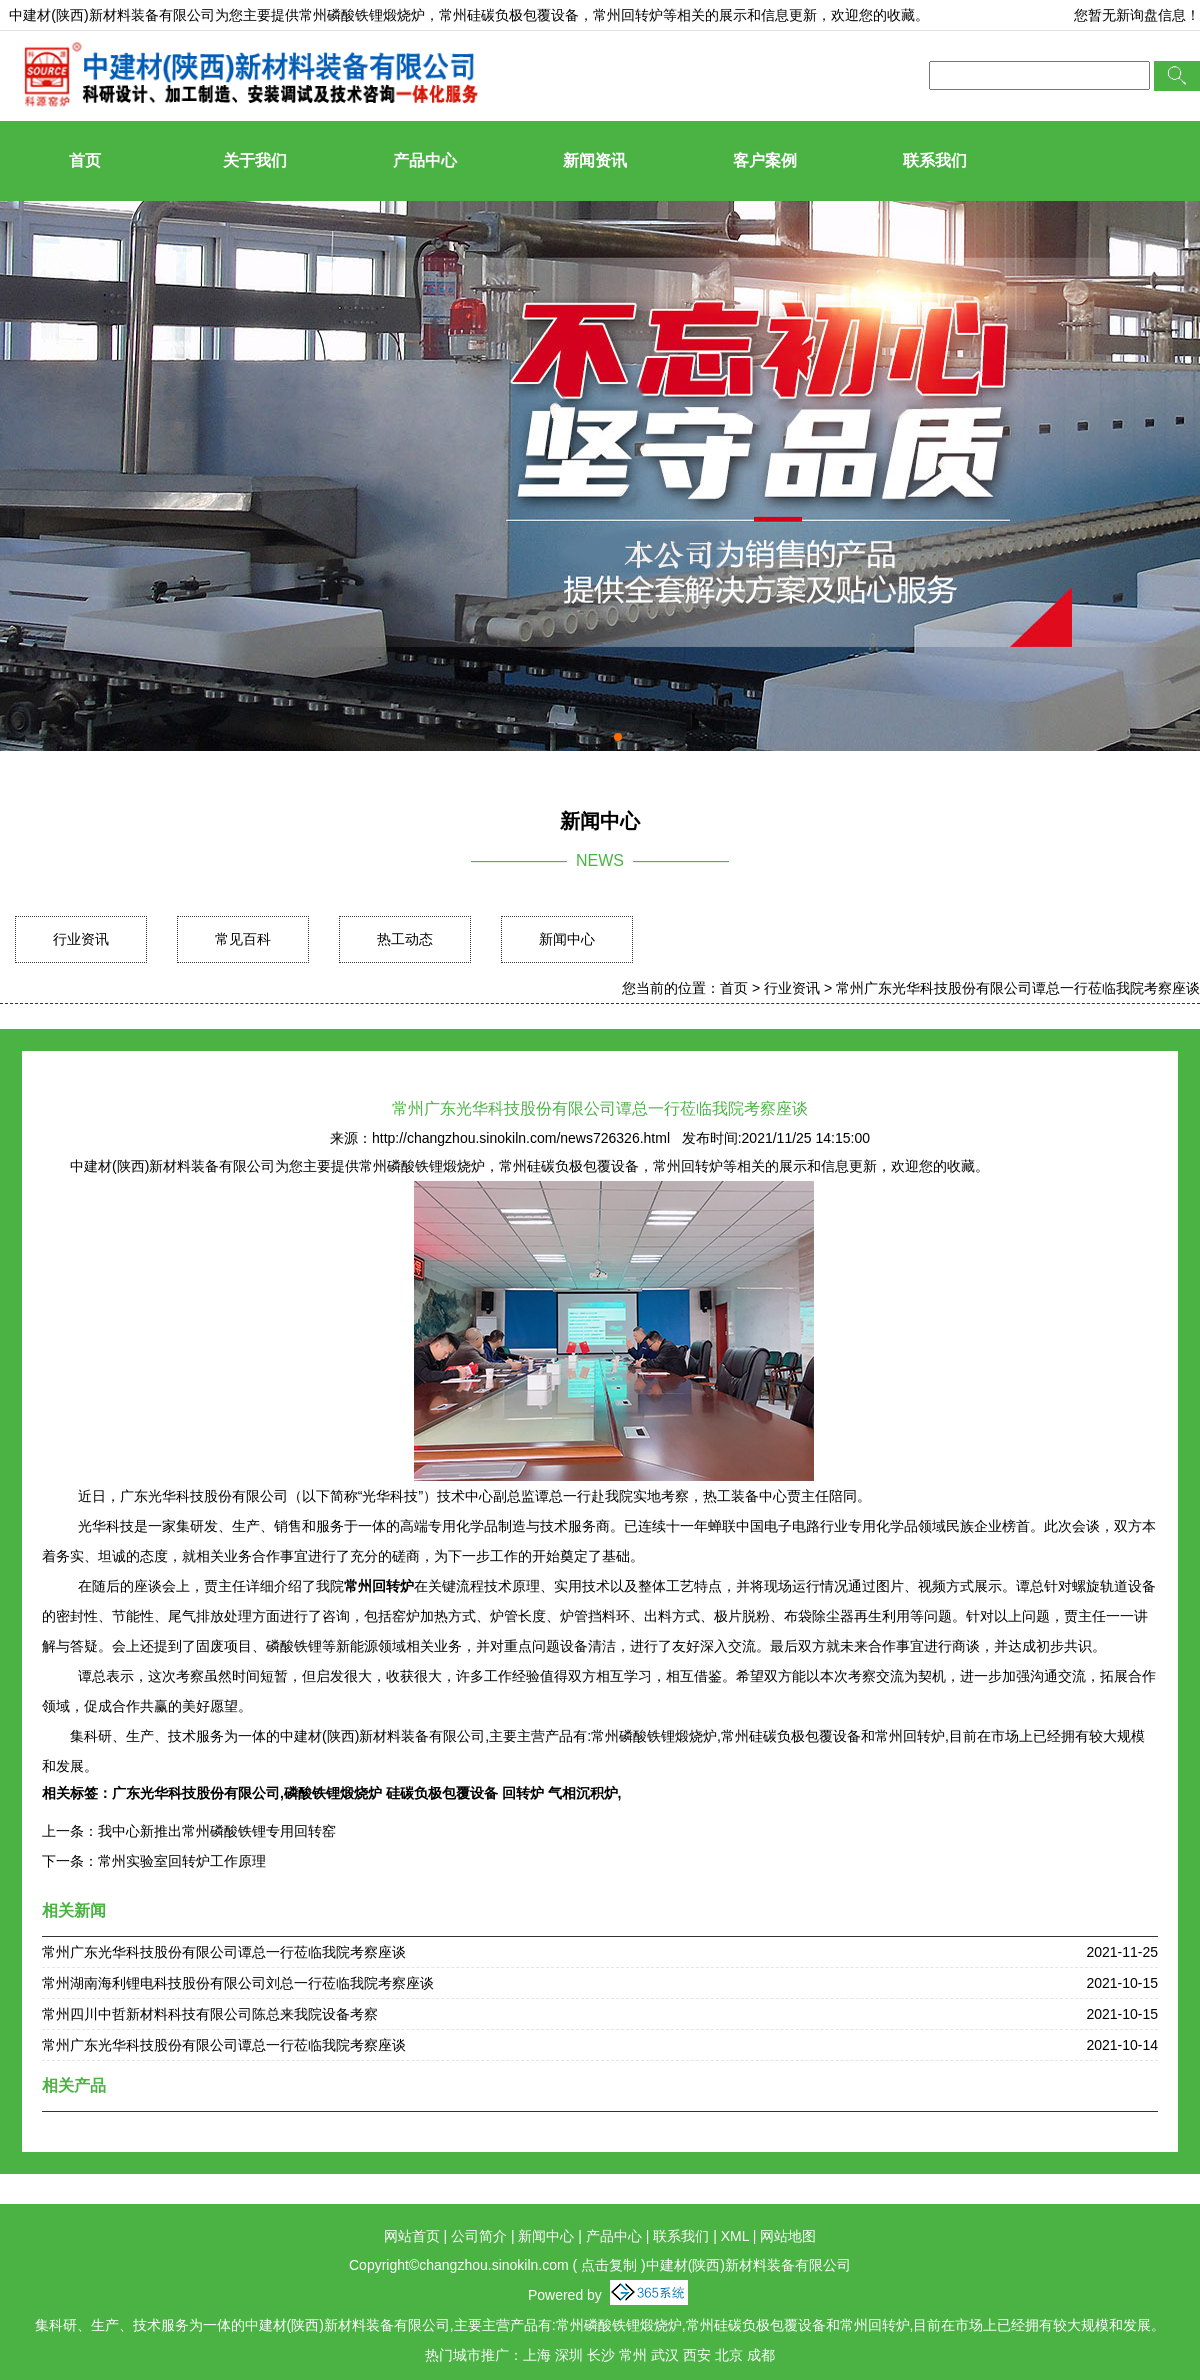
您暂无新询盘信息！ (1137, 15)
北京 (729, 2355)
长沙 (601, 2355)
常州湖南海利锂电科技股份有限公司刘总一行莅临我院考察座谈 (238, 1983)
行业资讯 (81, 939)
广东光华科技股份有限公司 (196, 1793)
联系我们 (935, 160)
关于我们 (255, 160)
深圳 (569, 2355)
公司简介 (479, 2236)
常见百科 (243, 939)
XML (735, 2236)
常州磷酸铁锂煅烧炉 (362, 15)
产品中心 (425, 160)
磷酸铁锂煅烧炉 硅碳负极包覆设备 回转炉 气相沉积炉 (451, 1793)
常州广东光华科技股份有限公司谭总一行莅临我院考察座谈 (1018, 988)
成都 (761, 2355)
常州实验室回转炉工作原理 (182, 1861)
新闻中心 (567, 939)
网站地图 (788, 2236)
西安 (697, 2355)
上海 (537, 2355)
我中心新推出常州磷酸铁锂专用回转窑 (217, 1831)
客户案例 (765, 160)
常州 (633, 2355)
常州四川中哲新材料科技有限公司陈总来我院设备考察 (210, 2014)
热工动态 (405, 939)
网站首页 (412, 2236)
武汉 (665, 2355)
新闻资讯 (595, 160)
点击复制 (609, 2265)
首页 (85, 160)
